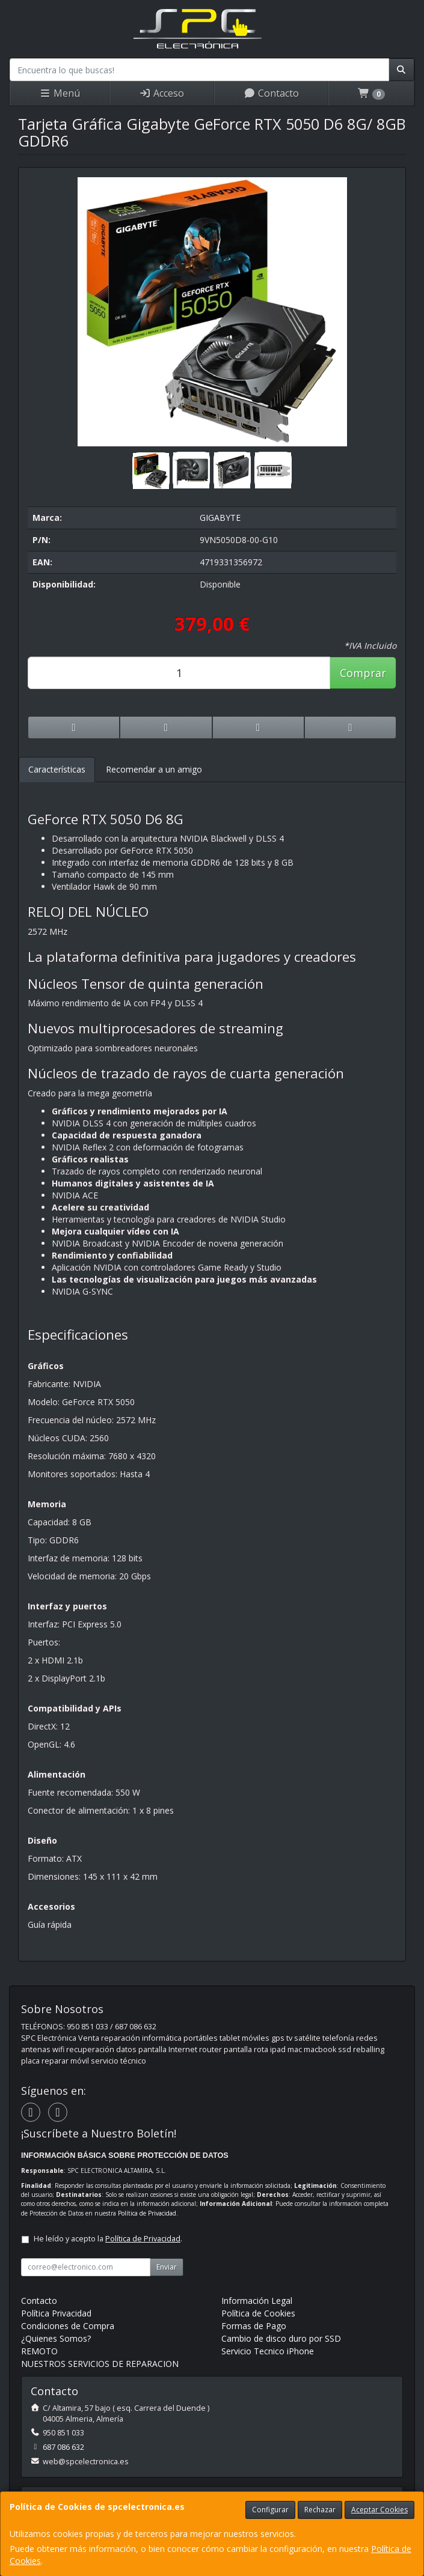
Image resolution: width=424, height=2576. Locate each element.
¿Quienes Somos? (56, 2338)
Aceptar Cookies (379, 2510)
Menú (59, 93)
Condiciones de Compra (67, 2325)
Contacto (271, 93)
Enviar (166, 2267)
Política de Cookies (258, 2313)
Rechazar (320, 2510)
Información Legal (256, 2300)
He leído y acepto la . (108, 2239)
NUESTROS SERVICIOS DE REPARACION (100, 2363)
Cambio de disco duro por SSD (281, 2338)
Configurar (270, 2510)
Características (56, 769)
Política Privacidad (56, 2313)
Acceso (161, 93)
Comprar (363, 673)
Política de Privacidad (147, 2213)
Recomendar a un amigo (154, 769)
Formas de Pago (253, 2325)
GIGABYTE (220, 517)
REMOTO (39, 2351)
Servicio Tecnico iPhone (267, 2351)
